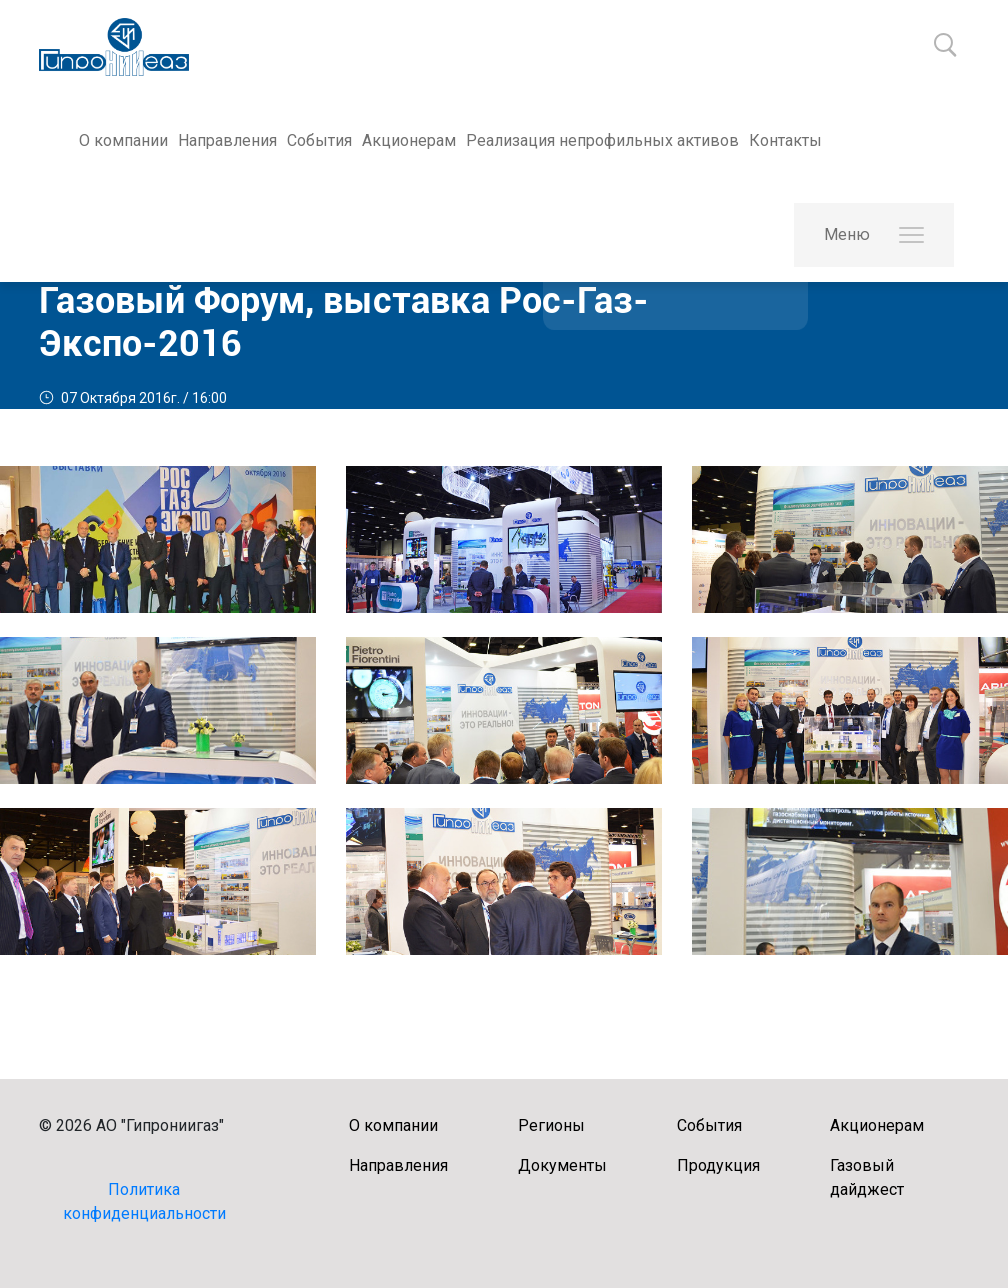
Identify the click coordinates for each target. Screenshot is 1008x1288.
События (319, 140)
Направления (227, 140)
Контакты (785, 140)
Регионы (551, 1125)
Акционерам (409, 140)
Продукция (718, 1165)
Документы (562, 1165)
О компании (123, 140)
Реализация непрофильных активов (602, 140)
